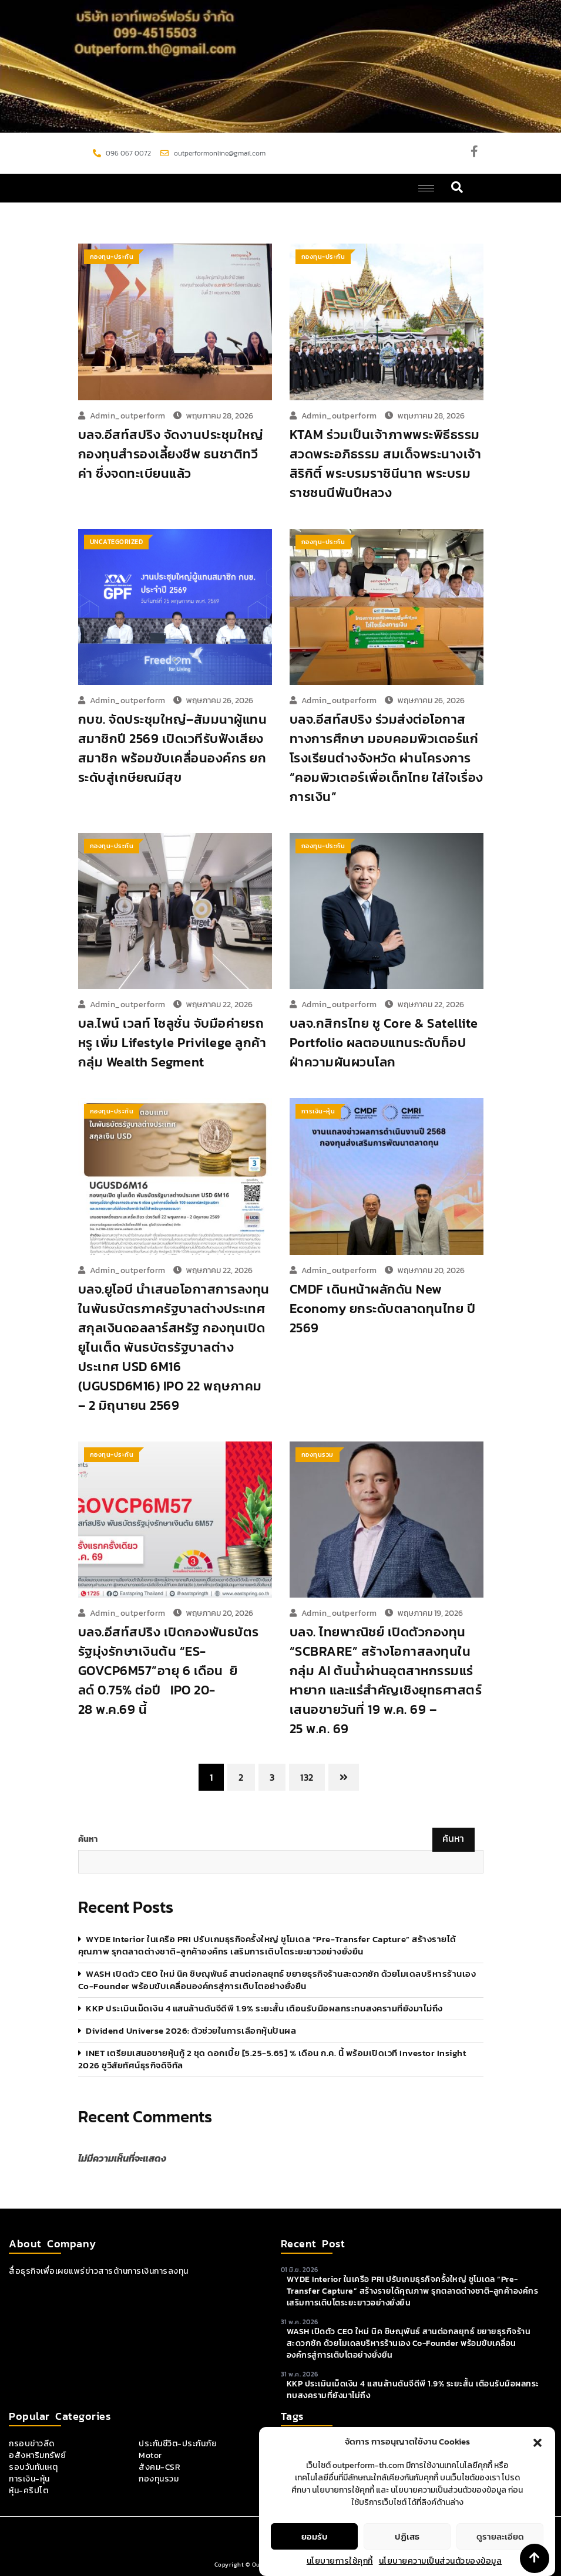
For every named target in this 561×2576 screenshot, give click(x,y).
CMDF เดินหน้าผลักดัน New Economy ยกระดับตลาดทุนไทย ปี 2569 (383, 1308)
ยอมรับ (314, 2536)
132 (307, 1777)
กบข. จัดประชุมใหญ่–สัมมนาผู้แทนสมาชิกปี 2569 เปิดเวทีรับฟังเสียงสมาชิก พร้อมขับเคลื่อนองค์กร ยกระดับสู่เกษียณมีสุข (172, 748)
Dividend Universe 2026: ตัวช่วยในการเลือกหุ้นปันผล (191, 2030)
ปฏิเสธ (407, 2536)
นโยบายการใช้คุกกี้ (340, 2561)
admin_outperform (128, 416)
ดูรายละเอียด (500, 2536)
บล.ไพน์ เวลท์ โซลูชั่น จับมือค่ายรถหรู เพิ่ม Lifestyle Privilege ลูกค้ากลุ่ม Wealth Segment (172, 1043)
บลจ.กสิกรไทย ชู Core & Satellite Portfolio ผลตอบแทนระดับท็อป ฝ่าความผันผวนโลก (384, 1043)
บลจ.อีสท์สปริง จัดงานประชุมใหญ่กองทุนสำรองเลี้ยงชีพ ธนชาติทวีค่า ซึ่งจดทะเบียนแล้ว (171, 454)
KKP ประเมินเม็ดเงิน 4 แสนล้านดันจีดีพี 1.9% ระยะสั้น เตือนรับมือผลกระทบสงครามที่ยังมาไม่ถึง (264, 2008)
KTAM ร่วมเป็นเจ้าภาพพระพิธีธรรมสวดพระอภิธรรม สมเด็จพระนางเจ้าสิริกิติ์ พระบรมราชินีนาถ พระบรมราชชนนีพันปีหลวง (386, 463)
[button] (537, 2441)
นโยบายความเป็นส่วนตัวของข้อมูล (440, 2561)
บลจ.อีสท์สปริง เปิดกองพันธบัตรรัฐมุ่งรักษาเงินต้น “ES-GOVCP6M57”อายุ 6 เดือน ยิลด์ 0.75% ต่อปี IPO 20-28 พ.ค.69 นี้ (168, 1670)
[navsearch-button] (457, 188)
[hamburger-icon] (426, 188)
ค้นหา (88, 1839)
